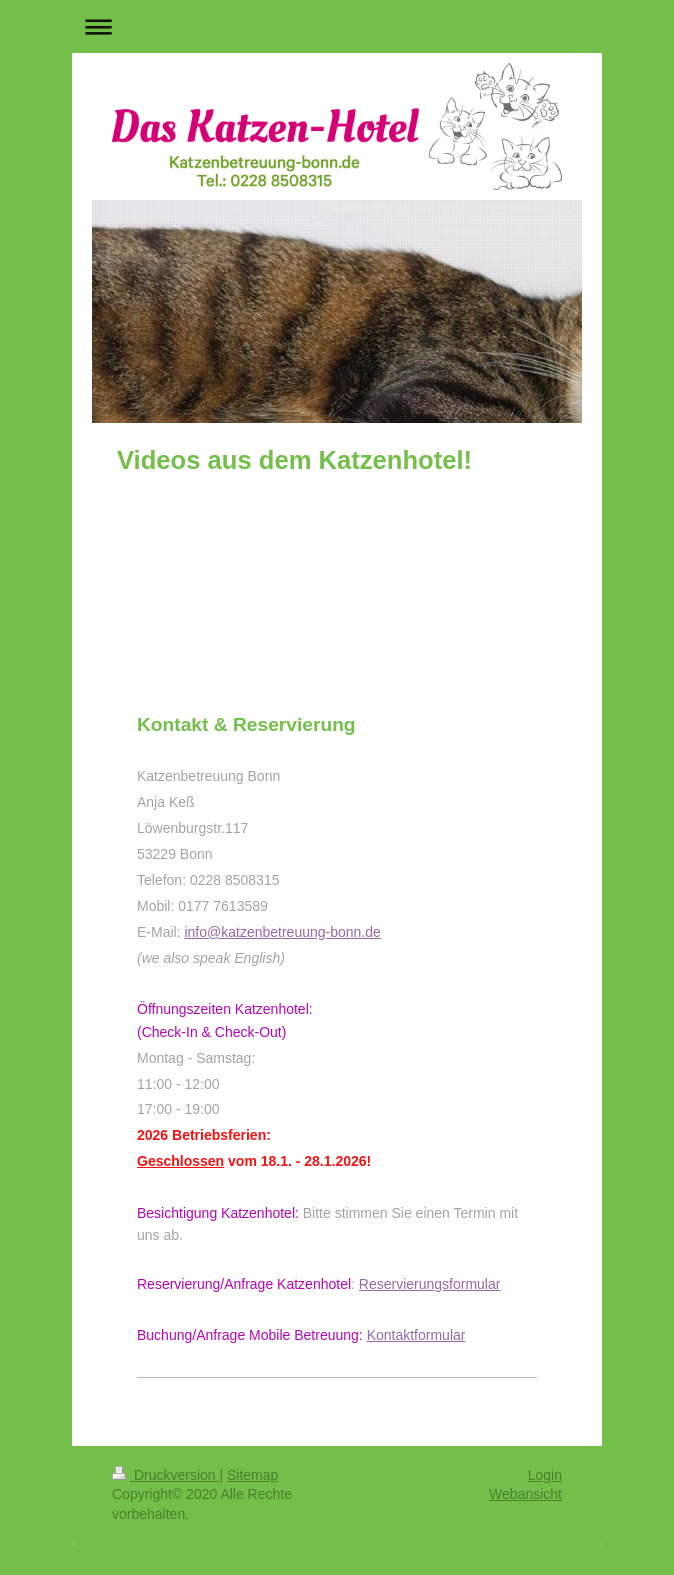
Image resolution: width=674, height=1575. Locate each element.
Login (545, 1475)
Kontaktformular (416, 1335)
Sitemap (252, 1475)
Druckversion (165, 1475)
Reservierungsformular (430, 1284)
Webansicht (525, 1494)
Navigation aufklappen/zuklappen (337, 26)
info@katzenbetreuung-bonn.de (282, 932)
